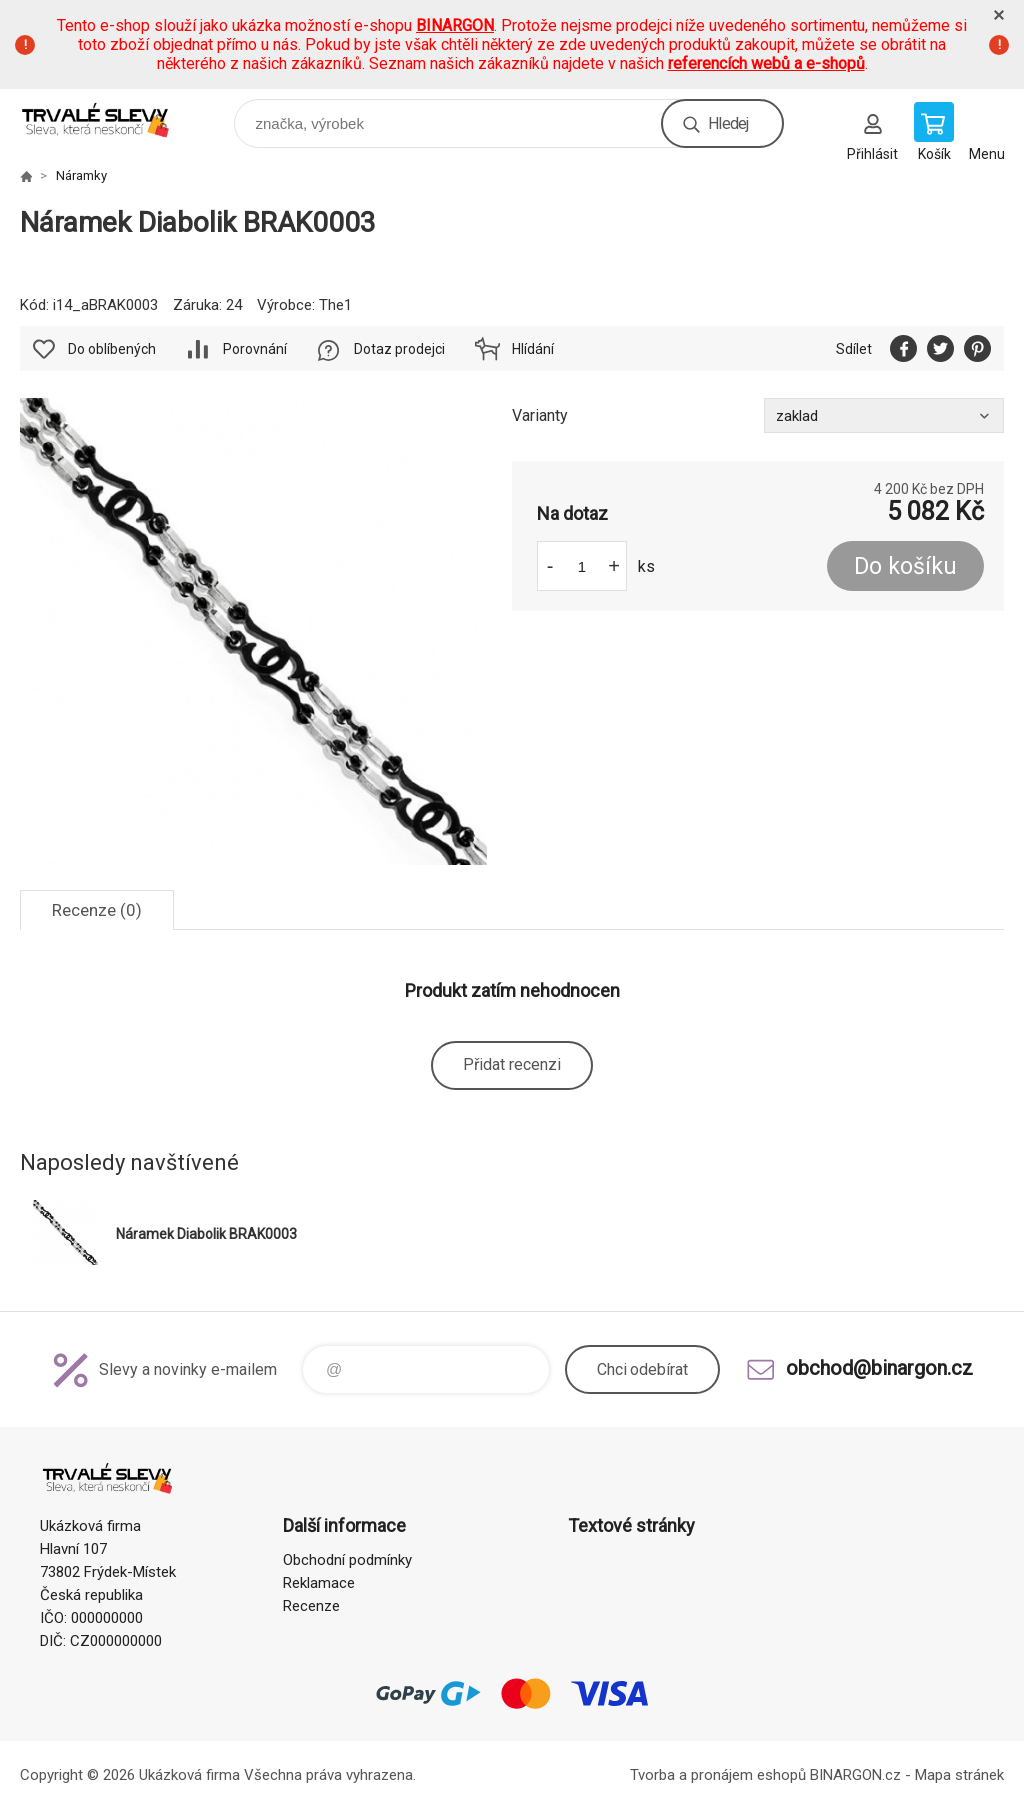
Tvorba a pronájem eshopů (718, 1775)
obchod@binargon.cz (879, 1368)
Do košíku (905, 566)
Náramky (81, 175)
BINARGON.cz (855, 1775)
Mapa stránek (959, 1775)
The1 (335, 305)
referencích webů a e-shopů (766, 63)
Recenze (311, 1606)
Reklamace (319, 1583)
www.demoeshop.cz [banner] (108, 118)
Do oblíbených (112, 349)
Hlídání (533, 349)
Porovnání (255, 349)
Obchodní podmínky (347, 1560)
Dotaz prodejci (399, 349)
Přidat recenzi (512, 1064)
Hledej (728, 123)
